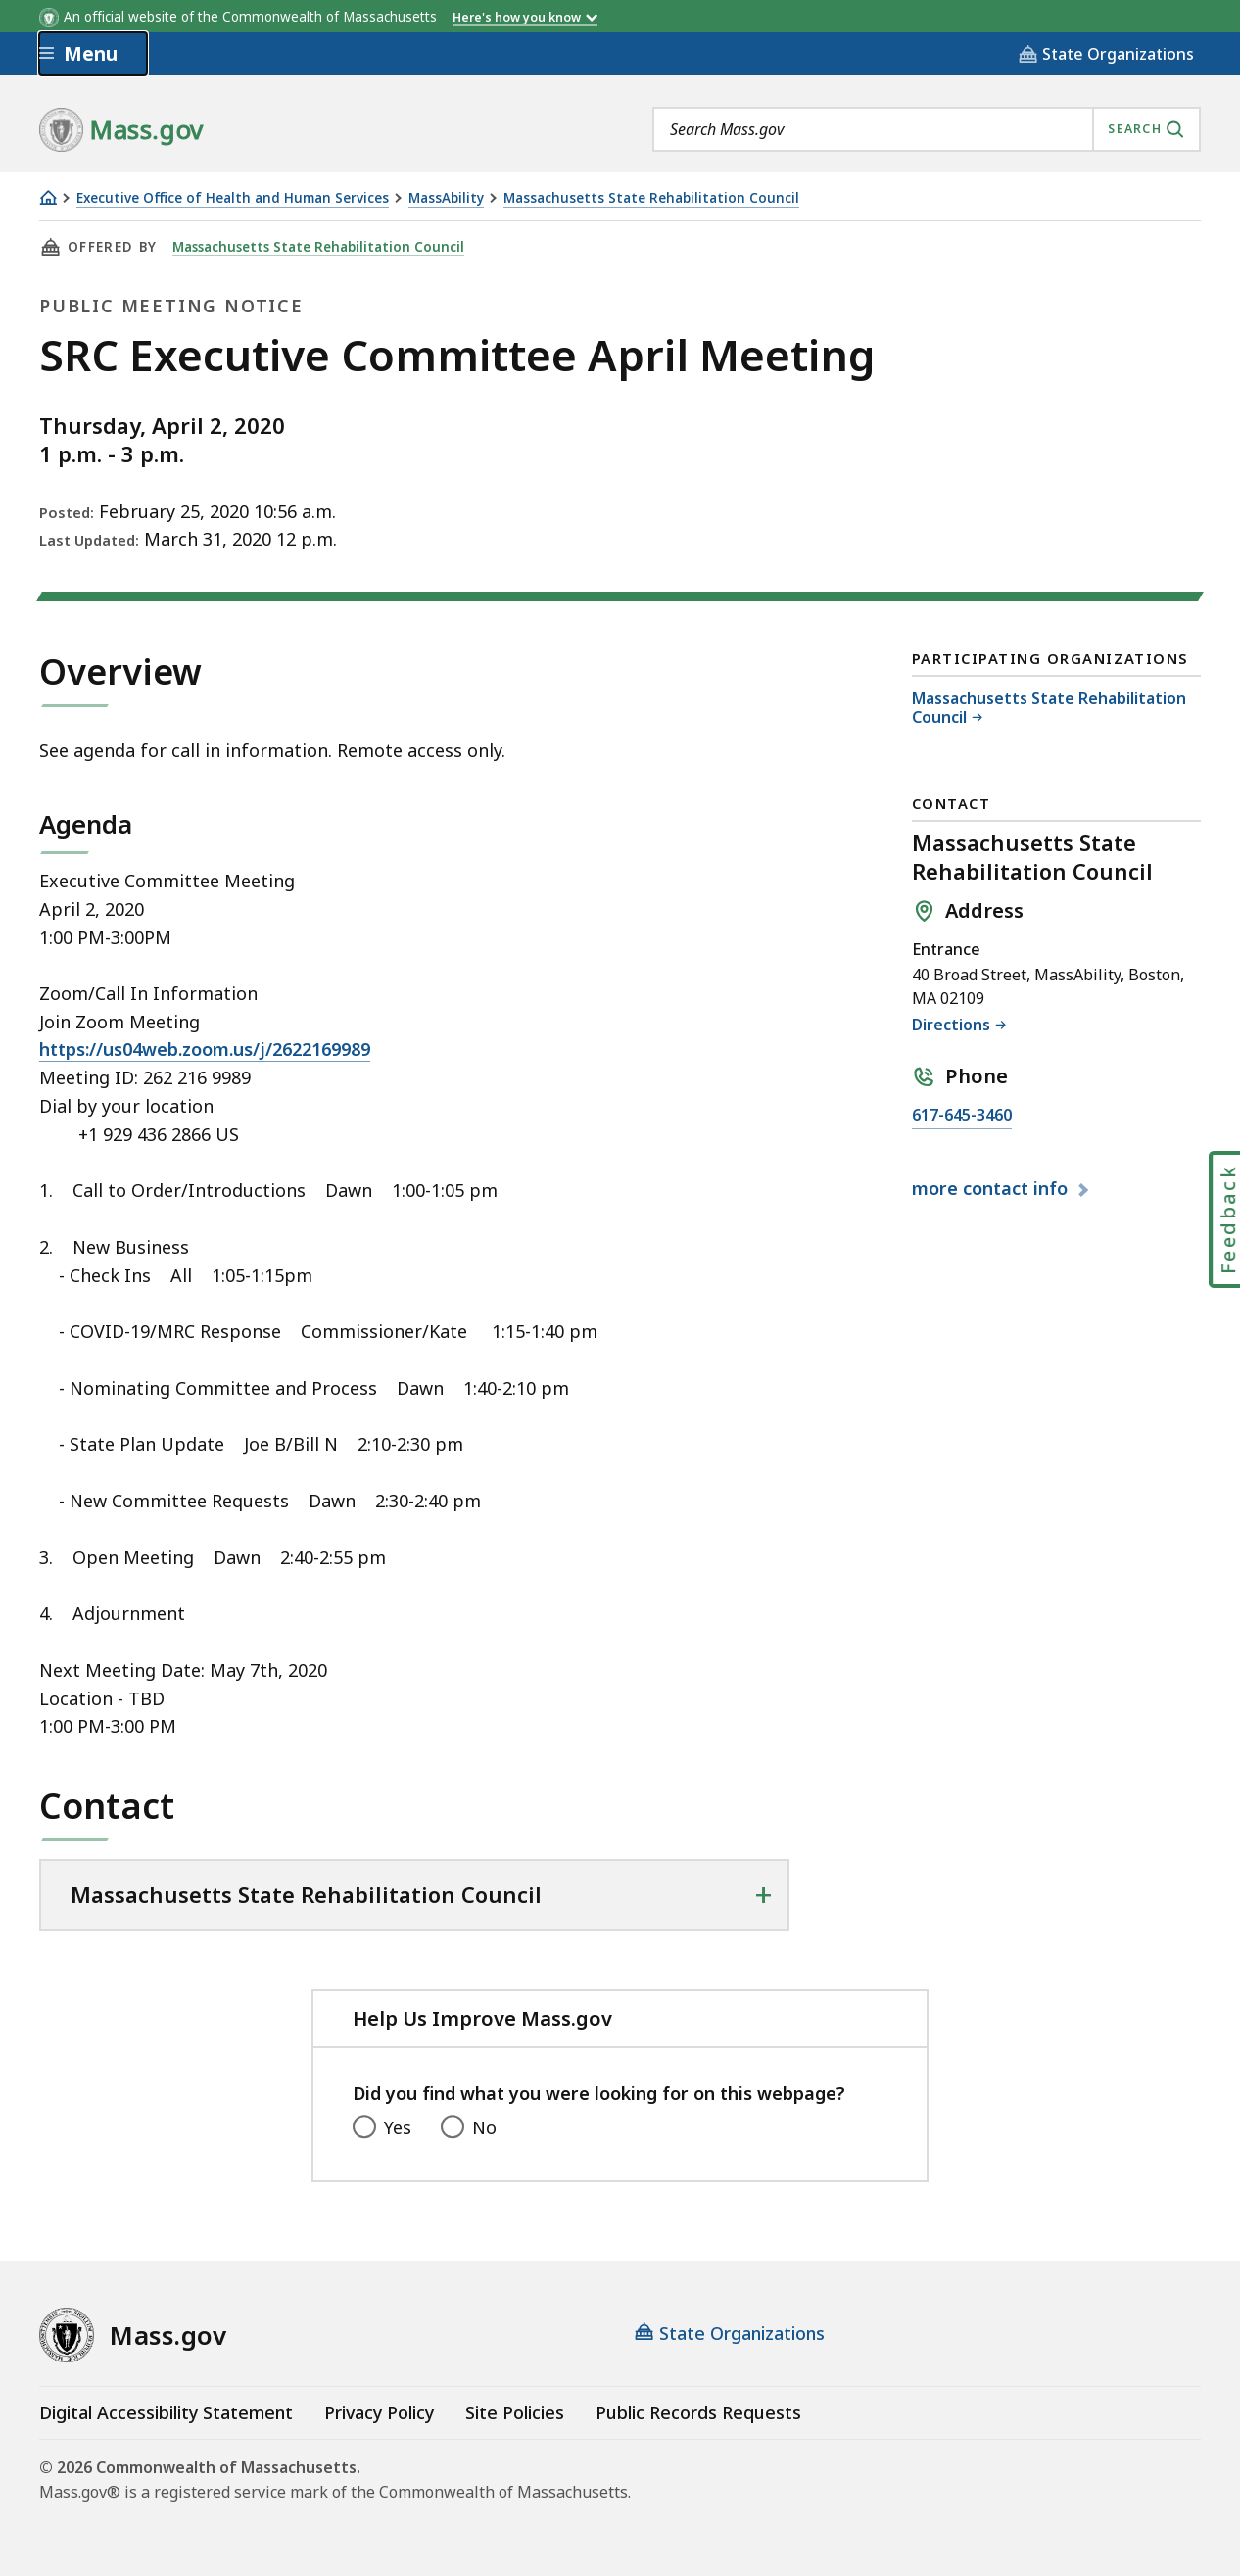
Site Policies (514, 2412)
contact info (992, 1189)
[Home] (48, 197)
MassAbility (446, 198)
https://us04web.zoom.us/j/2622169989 (204, 1049)
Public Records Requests (698, 2412)
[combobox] (926, 129)
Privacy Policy (379, 2412)
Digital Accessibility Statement (166, 2412)
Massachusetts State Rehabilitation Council (651, 198)
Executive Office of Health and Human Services (232, 198)
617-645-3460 (962, 1115)
